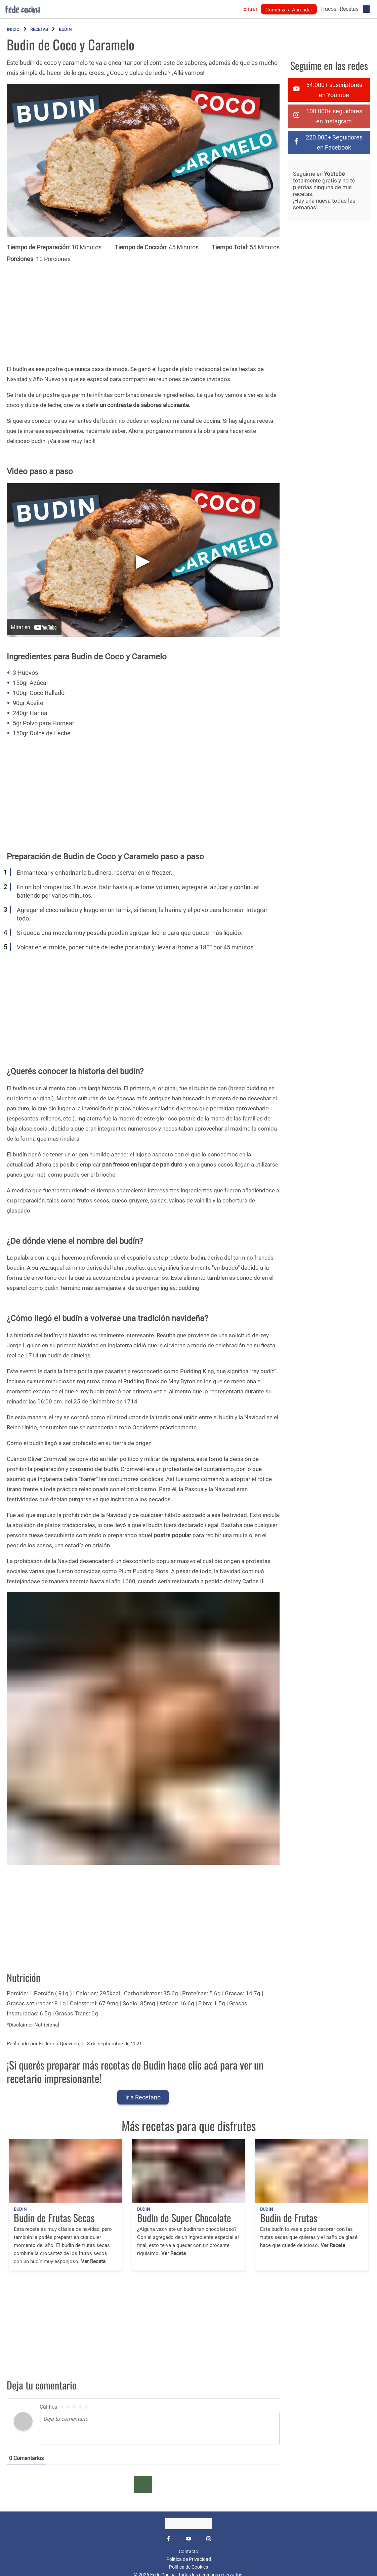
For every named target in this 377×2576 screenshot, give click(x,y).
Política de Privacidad (188, 2559)
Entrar (250, 9)
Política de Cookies (188, 2567)
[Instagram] (209, 2539)
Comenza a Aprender (288, 10)
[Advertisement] (146, 311)
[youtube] (329, 90)
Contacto (188, 2551)
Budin (65, 29)
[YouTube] (188, 2539)
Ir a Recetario (143, 2097)
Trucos (328, 9)
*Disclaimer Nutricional (33, 2025)
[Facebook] (168, 2539)
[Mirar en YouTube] (34, 627)
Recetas (349, 9)
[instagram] (329, 116)
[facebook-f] (329, 142)
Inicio (13, 29)
